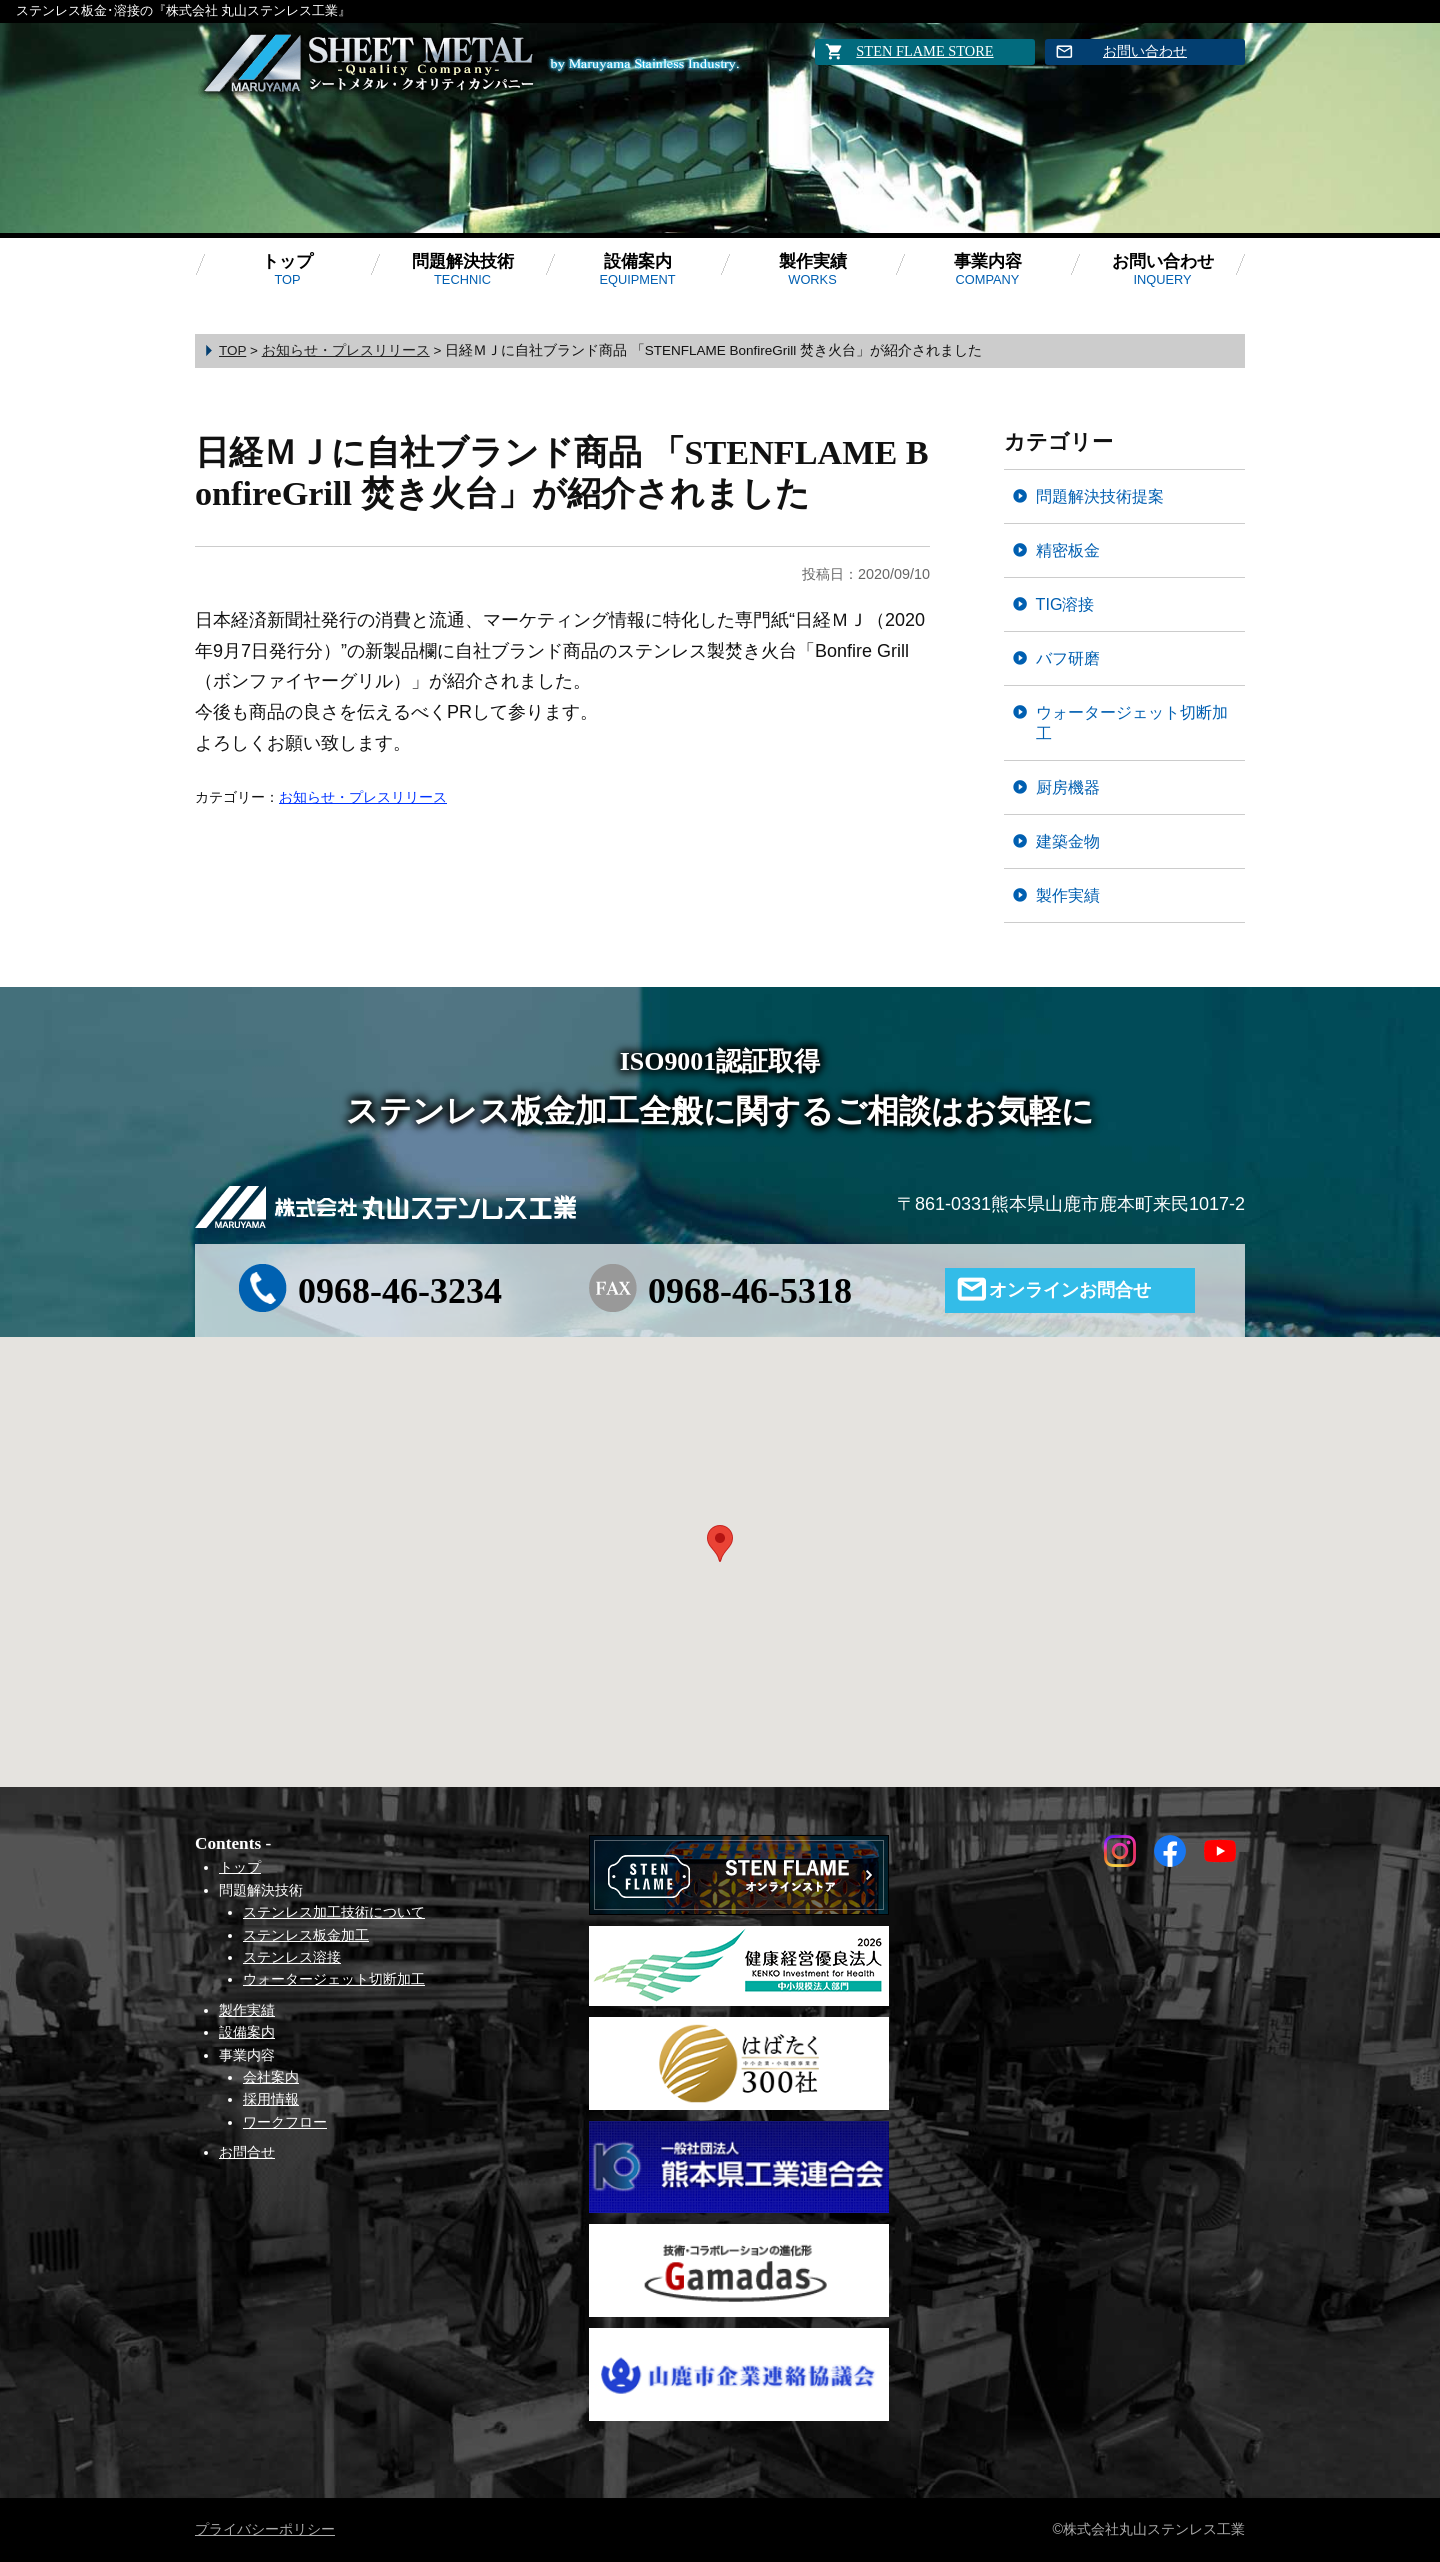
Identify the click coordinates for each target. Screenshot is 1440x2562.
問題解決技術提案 (1100, 496)
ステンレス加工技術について (334, 1912)
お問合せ (247, 2152)
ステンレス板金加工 (306, 1935)
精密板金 (1068, 550)
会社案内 (271, 2077)
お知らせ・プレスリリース (363, 797)
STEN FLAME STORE (924, 51)
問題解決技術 (463, 269)
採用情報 (271, 2099)
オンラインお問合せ (1070, 1290)
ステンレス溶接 (292, 1957)
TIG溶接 (1065, 604)
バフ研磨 (1068, 658)
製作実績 (813, 269)
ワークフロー (285, 2122)
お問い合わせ (1145, 51)
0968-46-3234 (400, 1291)
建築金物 (1068, 841)
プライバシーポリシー (265, 2529)
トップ (287, 269)
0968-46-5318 (750, 1291)
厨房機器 (1068, 787)
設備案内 (637, 269)
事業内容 (988, 269)
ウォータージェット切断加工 (1132, 722)
